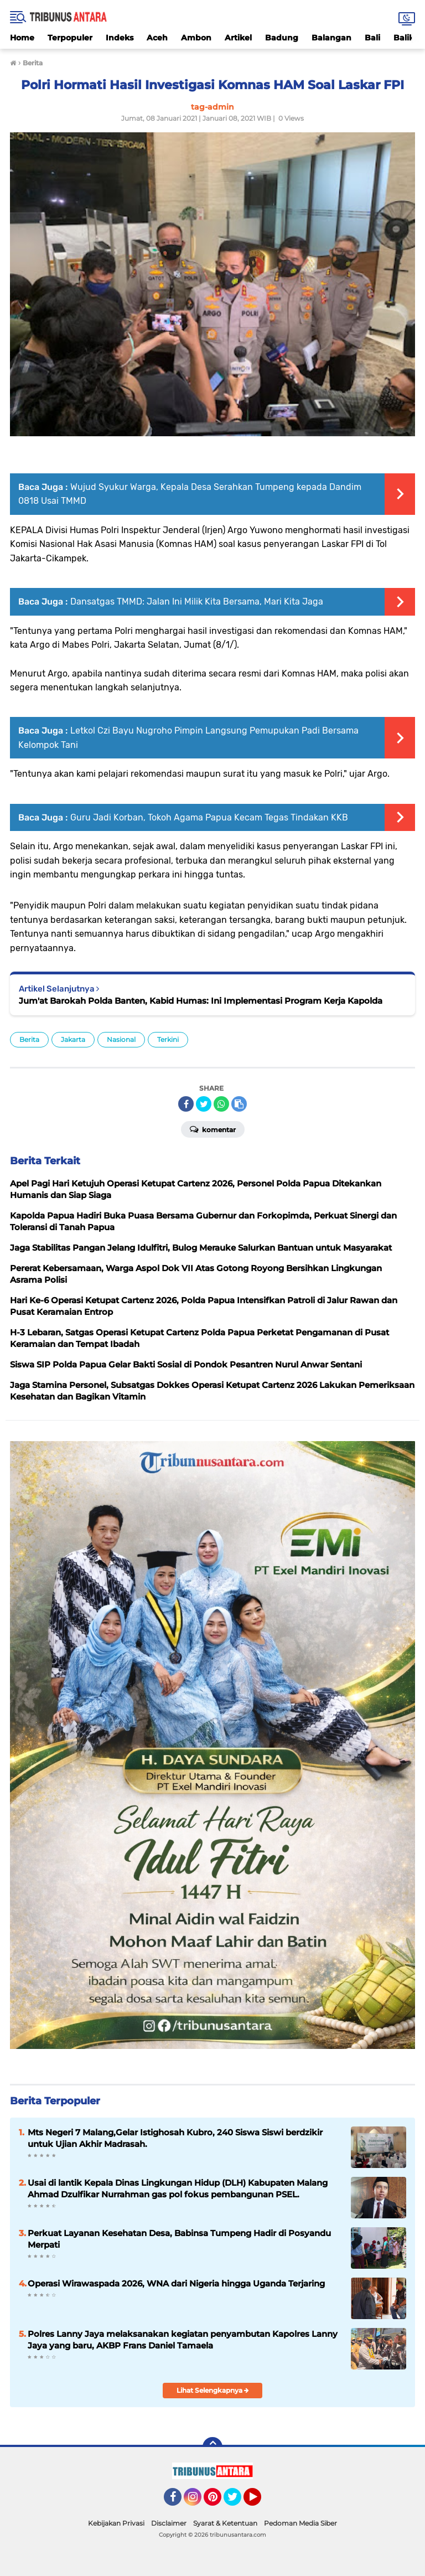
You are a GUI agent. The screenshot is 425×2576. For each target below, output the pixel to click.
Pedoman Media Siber (300, 2523)
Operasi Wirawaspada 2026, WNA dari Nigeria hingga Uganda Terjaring (176, 2283)
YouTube (260, 2502)
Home (22, 38)
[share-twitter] (203, 1104)
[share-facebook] (186, 1104)
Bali (372, 38)
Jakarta (73, 1039)
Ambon (196, 38)
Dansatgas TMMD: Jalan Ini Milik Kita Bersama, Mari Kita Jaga (196, 601)
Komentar (213, 1129)
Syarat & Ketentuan (225, 2523)
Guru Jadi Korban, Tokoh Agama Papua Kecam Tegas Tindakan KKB (209, 817)
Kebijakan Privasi (116, 2523)
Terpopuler (70, 38)
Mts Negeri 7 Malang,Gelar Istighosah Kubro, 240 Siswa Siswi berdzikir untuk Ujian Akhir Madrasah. (175, 2138)
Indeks (119, 38)
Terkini (168, 1039)
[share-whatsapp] (221, 1104)
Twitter (237, 2502)
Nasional (121, 1039)
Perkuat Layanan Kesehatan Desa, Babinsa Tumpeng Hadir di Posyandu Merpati (179, 2239)
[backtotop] (212, 2447)
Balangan (331, 38)
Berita (29, 1039)
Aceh (157, 38)
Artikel (238, 38)
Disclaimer (168, 2523)
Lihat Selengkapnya (213, 2390)
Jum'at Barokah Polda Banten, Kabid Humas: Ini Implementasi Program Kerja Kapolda (200, 1000)
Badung (281, 38)
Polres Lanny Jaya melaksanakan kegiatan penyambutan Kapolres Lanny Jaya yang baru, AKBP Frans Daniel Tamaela (183, 2340)
